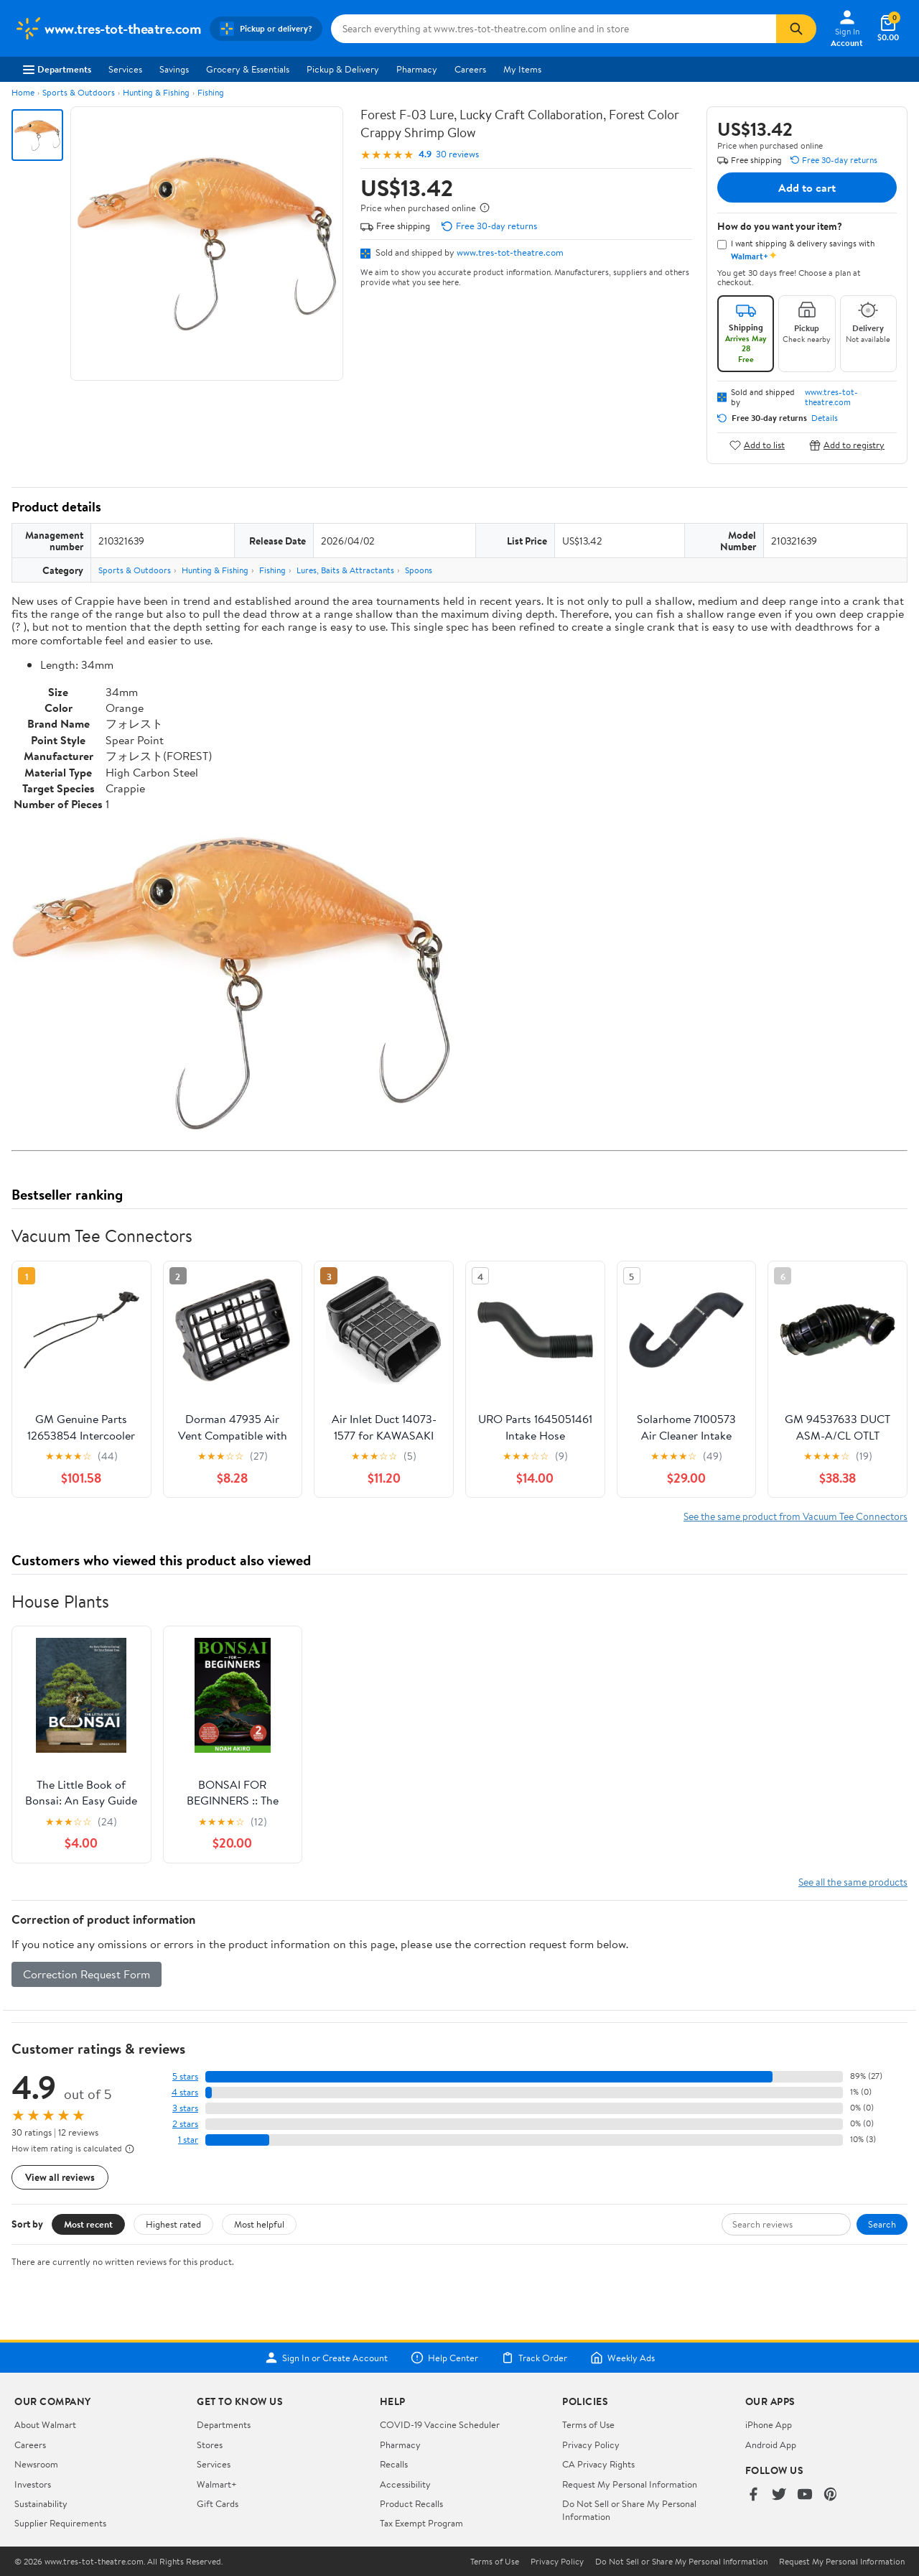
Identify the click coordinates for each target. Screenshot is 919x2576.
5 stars (185, 2076)
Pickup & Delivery (343, 68)
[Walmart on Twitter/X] (779, 2495)
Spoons (418, 570)
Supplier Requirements (60, 2522)
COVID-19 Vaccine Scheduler (440, 2424)
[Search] (796, 28)
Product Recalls (411, 2503)
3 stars (185, 2108)
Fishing (210, 92)
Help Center (444, 2357)
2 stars (185, 2123)
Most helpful (259, 2224)
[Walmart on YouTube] (805, 2495)
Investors (32, 2484)
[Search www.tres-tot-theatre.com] (553, 28)
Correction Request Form (86, 1974)
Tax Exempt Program (421, 2522)
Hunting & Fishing (156, 92)
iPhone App (768, 2424)
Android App (770, 2444)
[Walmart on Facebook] (753, 2495)
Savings (174, 68)
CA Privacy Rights (598, 2463)
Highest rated (173, 2224)
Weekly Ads (622, 2357)
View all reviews (60, 2177)
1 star (188, 2139)
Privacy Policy (591, 2444)
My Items (522, 68)
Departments (57, 68)
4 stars (185, 2092)
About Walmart (45, 2424)
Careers (470, 68)
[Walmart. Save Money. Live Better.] (107, 29)
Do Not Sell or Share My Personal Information (681, 2562)
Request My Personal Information (629, 2484)
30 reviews (457, 154)
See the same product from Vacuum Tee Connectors (796, 1516)
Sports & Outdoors (78, 92)
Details (824, 418)
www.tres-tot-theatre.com (510, 252)
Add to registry (847, 445)
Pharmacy (416, 68)
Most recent (88, 2224)
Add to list (757, 445)
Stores (210, 2444)
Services (125, 68)
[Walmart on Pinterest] (831, 2495)
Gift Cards (217, 2503)
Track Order (534, 2357)
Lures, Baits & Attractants (345, 570)
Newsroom (36, 2463)
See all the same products (853, 1882)
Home (22, 92)
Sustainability (40, 2503)
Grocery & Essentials (247, 68)
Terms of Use (588, 2424)
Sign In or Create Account (326, 2357)
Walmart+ (217, 2484)
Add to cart (807, 187)
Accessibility (405, 2484)
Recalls (394, 2463)
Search (882, 2224)
